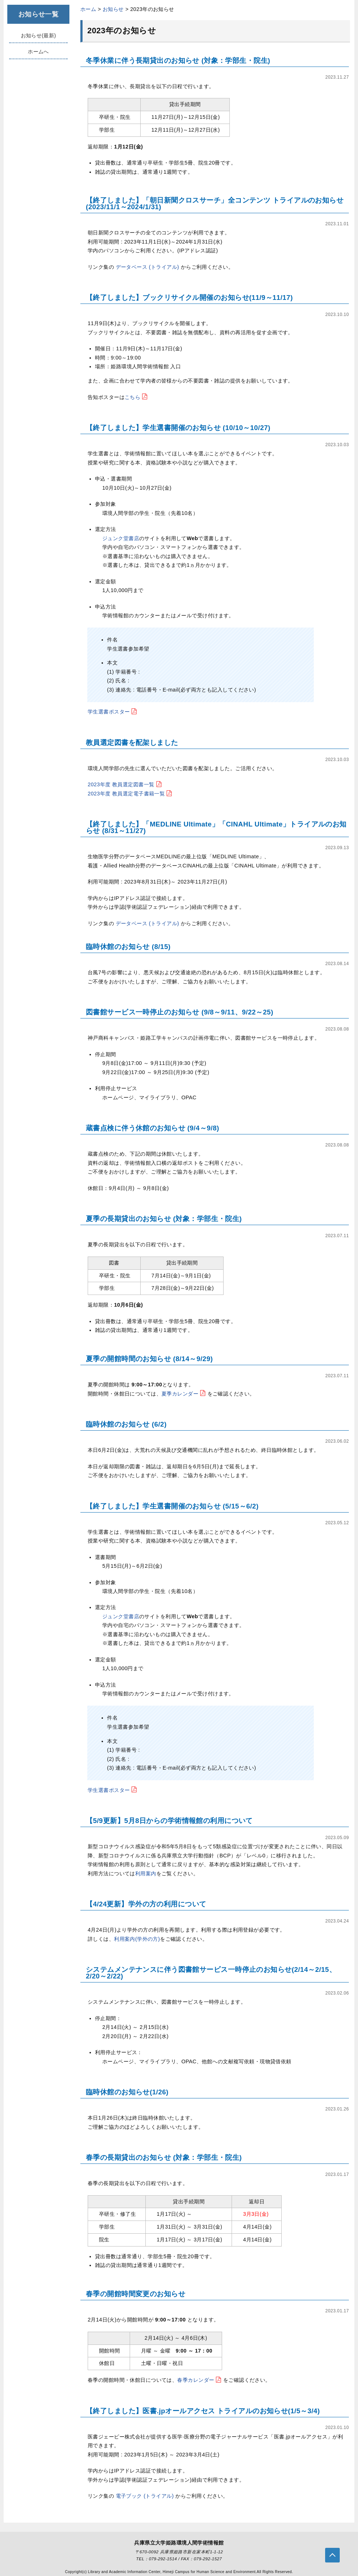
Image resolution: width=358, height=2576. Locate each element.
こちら (137, 397)
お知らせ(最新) (38, 35)
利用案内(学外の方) (137, 1939)
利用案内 (145, 1873)
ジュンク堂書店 (120, 538)
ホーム (88, 9)
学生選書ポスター (113, 712)
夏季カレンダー (184, 1394)
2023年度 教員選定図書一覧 (125, 784)
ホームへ (38, 51)
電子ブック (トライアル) (146, 2496)
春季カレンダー (200, 2380)
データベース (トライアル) (148, 267)
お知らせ (113, 9)
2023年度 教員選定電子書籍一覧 (131, 793)
